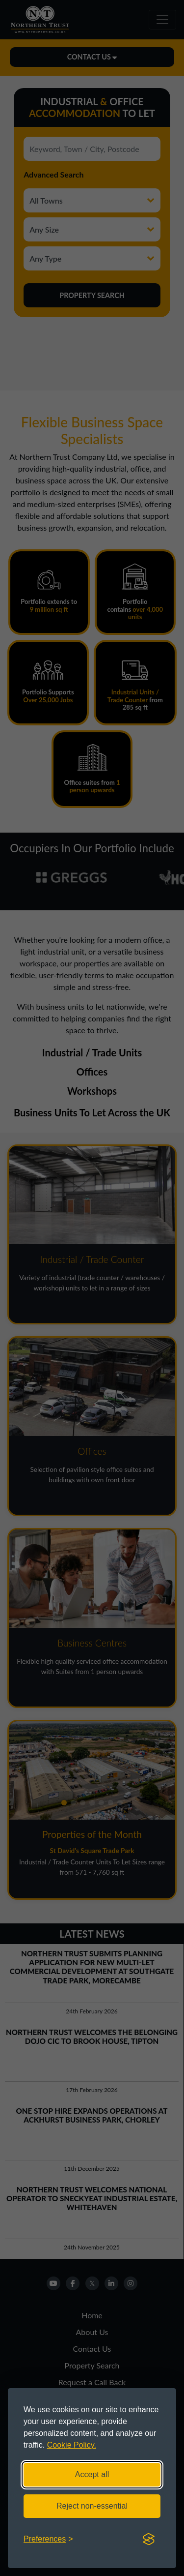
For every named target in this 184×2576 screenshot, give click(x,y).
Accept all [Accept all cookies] (92, 2474)
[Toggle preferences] (48, 2539)
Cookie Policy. (71, 2445)
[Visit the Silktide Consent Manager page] (148, 2539)
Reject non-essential (92, 2506)
